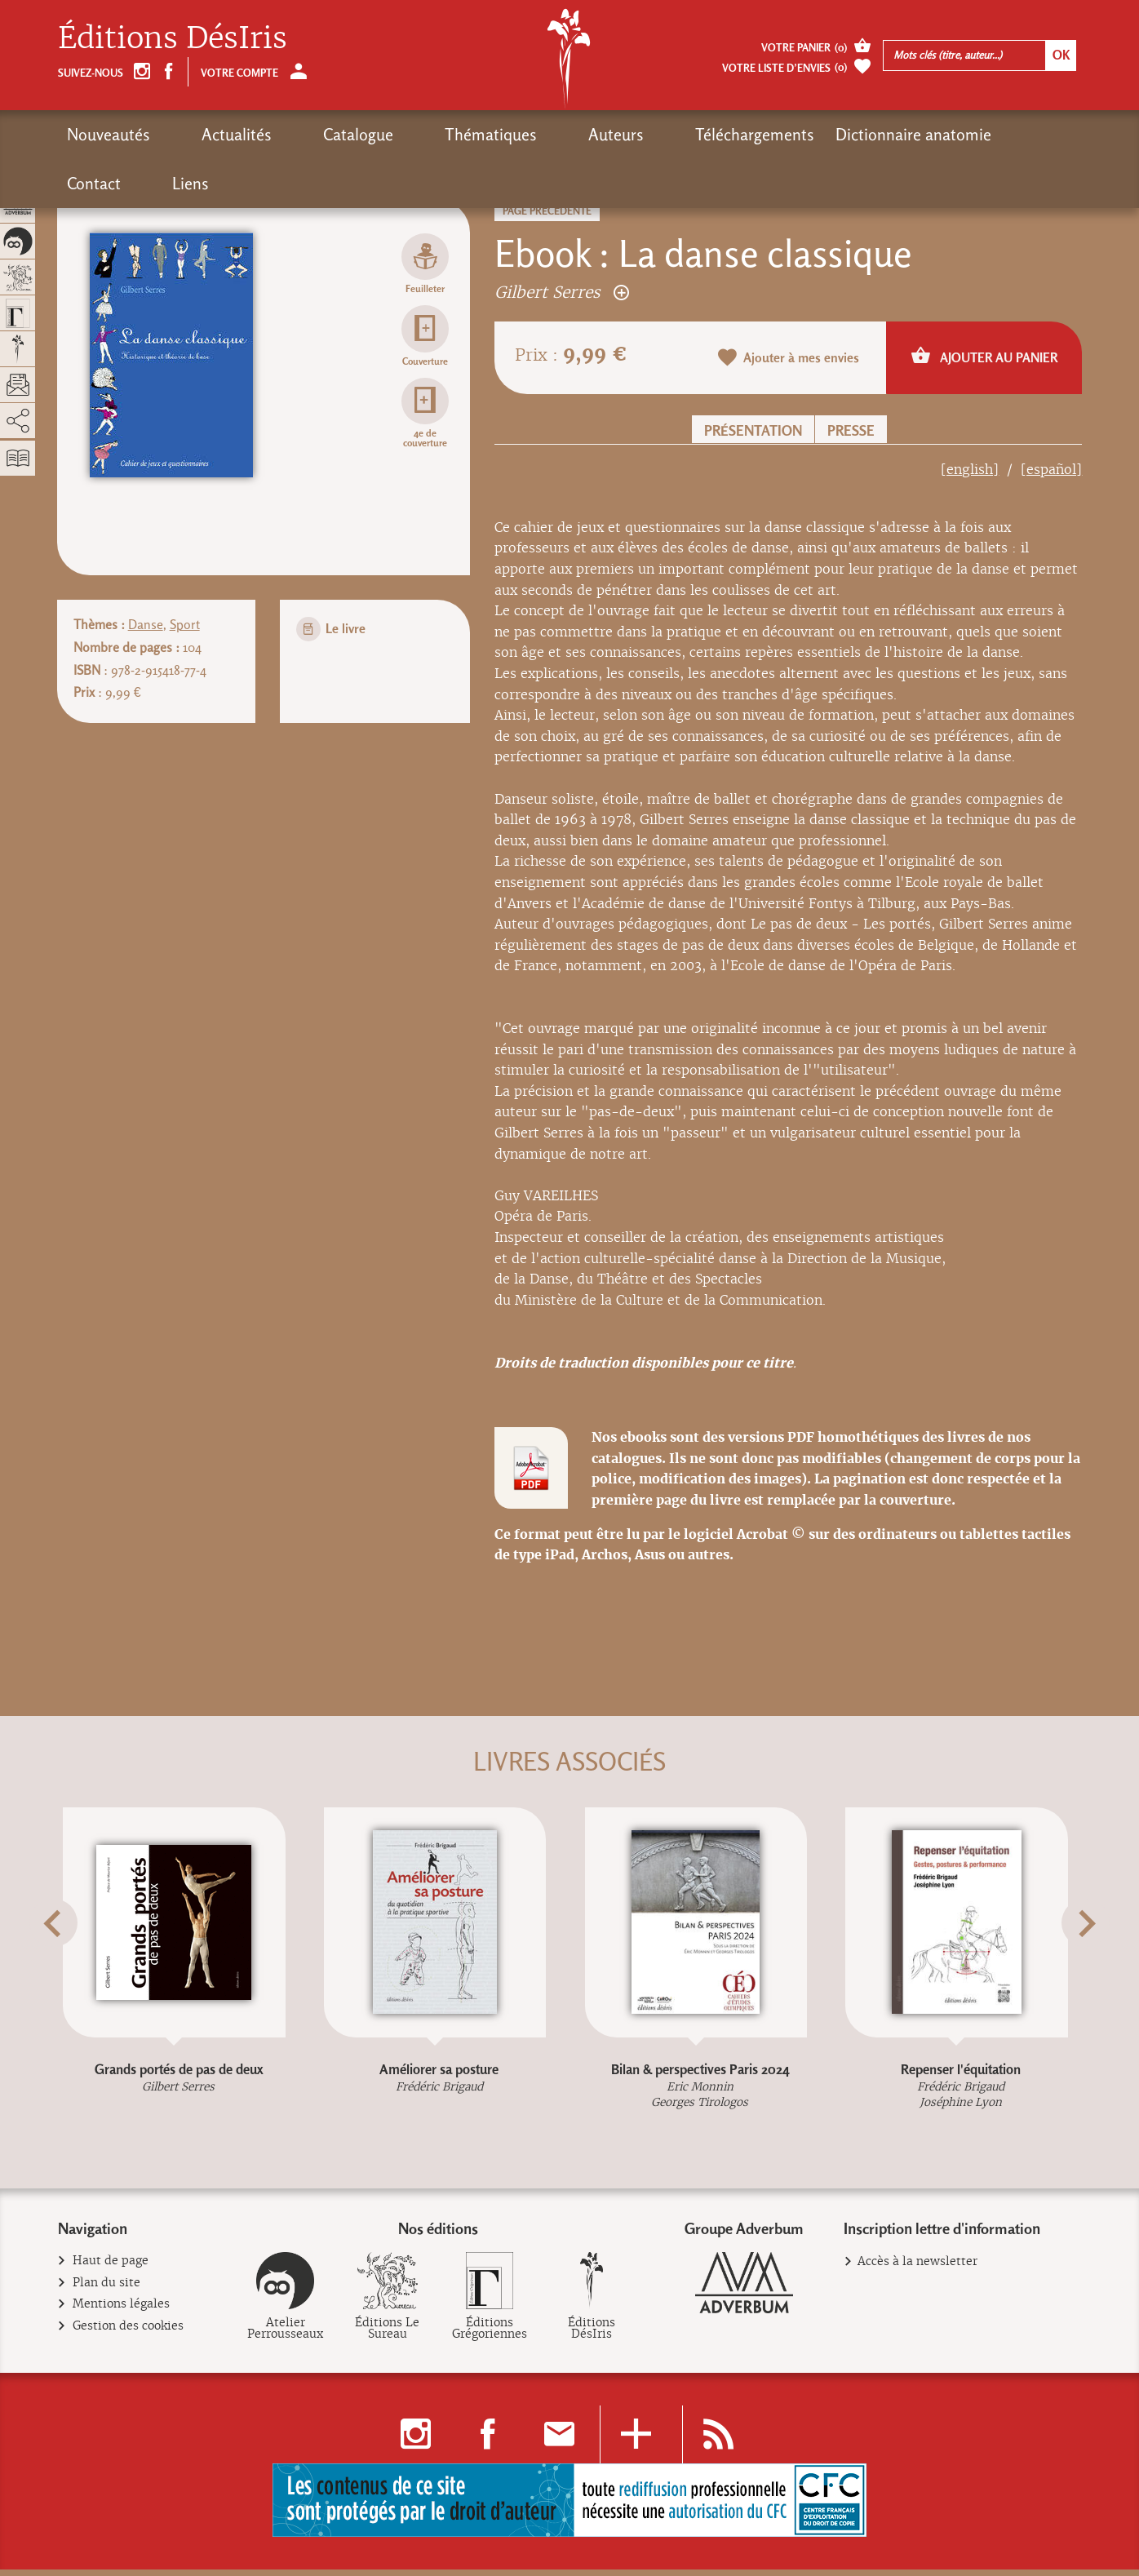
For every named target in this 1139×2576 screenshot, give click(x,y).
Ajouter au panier (984, 357)
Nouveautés (108, 134)
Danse (145, 624)
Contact (888, 134)
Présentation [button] (753, 430)
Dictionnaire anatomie (762, 134)
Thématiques (400, 134)
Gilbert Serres (561, 291)
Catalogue (298, 134)
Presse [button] (851, 430)
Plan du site (106, 2289)
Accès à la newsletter (917, 2267)
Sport (185, 624)
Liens (955, 134)
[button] (78, 1963)
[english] (970, 469)
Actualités (206, 134)
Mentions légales (121, 2310)
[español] (1051, 469)
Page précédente (547, 211)
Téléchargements (603, 134)
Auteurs (495, 134)
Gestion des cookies (128, 2331)
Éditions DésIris (172, 38)
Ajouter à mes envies (789, 358)
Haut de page (110, 2267)
